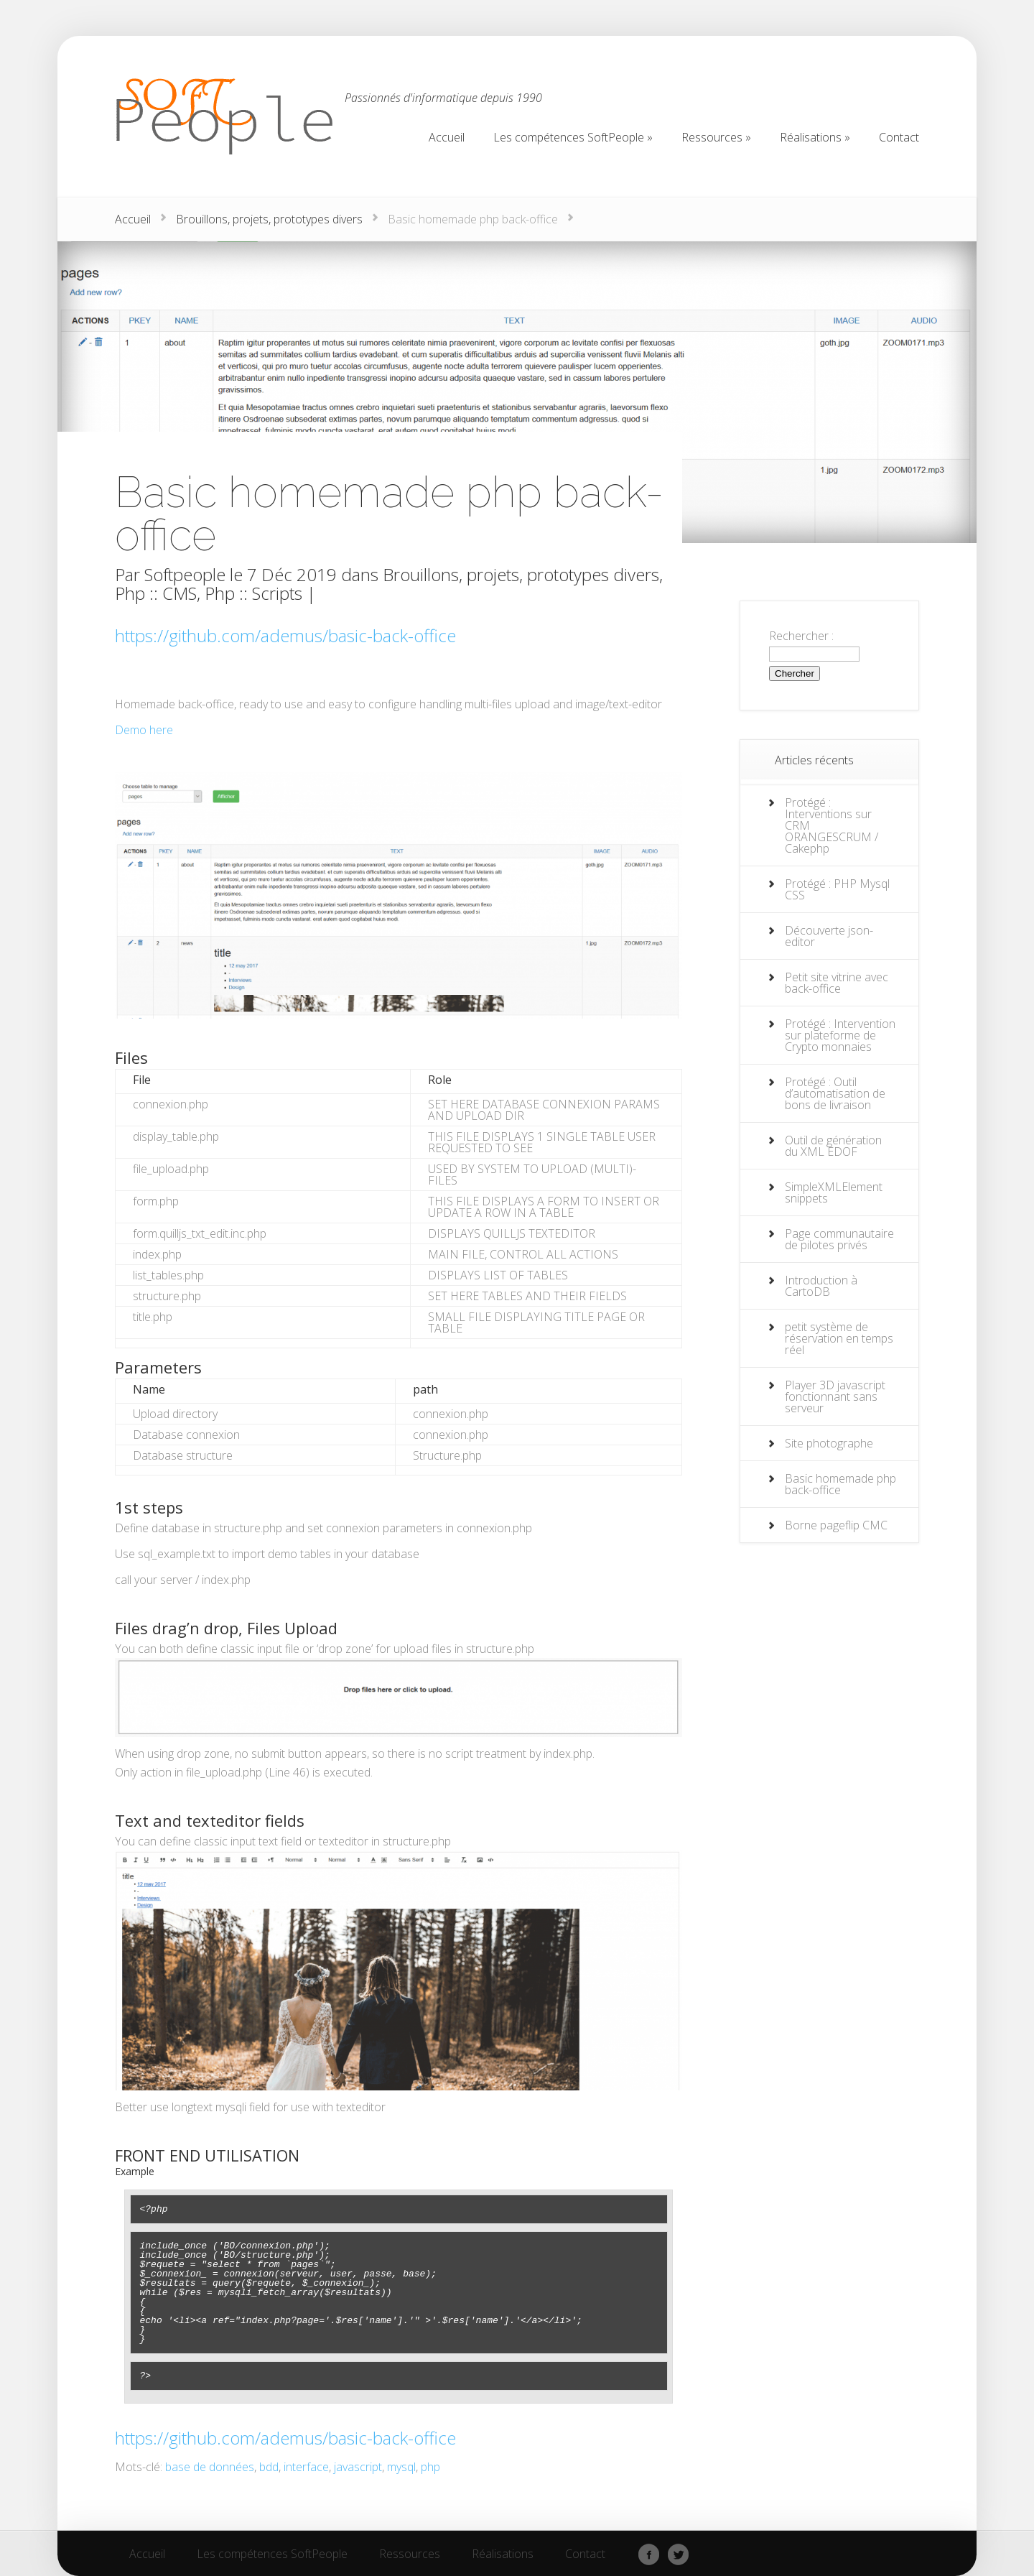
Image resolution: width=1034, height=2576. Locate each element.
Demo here (144, 730)
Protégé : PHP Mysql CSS (837, 889)
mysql (401, 2467)
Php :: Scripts (253, 593)
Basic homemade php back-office (840, 1484)
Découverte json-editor (829, 936)
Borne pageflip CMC (836, 1525)
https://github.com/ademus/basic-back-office (285, 635)
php (430, 2467)
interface (306, 2467)
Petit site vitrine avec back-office (836, 982)
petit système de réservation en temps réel (839, 1338)
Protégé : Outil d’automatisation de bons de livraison (835, 1093)
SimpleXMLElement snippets (833, 1192)
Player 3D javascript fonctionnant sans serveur (835, 1396)
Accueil (133, 219)
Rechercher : (801, 636)
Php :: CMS (156, 593)
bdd (269, 2467)
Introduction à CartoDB (821, 1285)
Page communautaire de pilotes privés (839, 1239)
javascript (358, 2467)
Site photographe (829, 1443)
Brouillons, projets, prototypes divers (269, 219)
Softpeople (184, 574)
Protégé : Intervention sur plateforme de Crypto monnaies (840, 1035)
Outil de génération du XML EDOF (833, 1145)
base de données (209, 2467)
